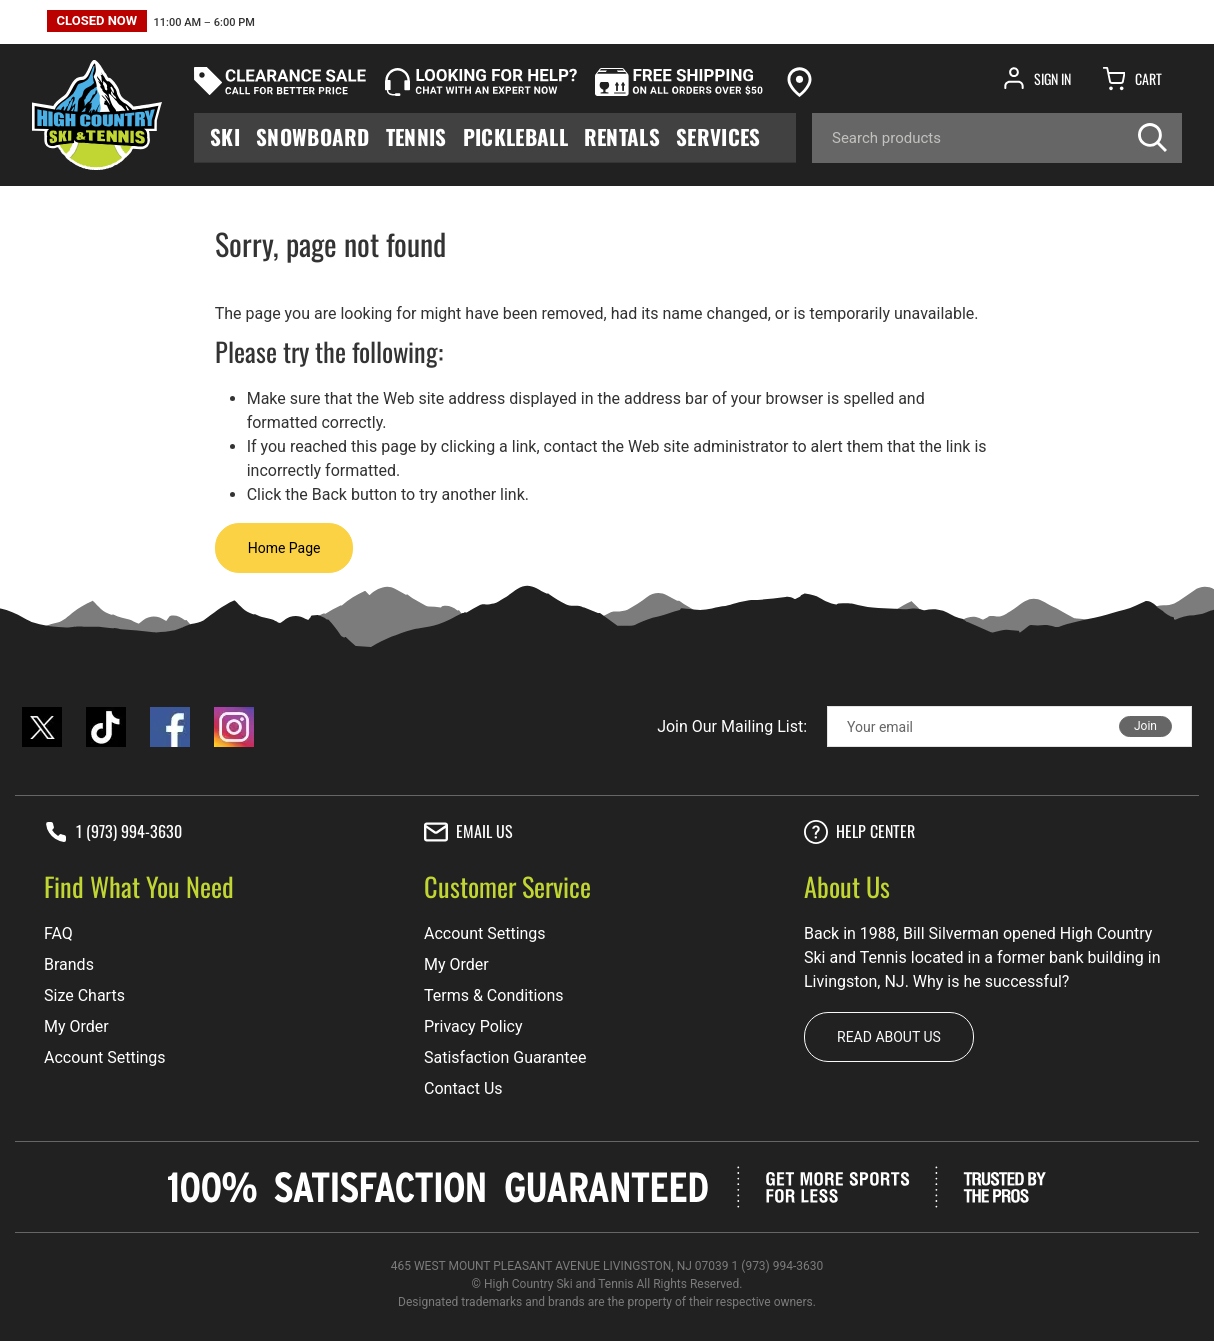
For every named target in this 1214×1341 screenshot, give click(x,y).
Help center (859, 832)
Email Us (468, 832)
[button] (151, 23)
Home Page (284, 548)
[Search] (997, 138)
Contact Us (463, 1088)
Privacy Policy (473, 1026)
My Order (76, 1026)
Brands (69, 964)
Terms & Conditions (494, 995)
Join (1145, 726)
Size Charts (84, 995)
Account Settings (105, 1057)
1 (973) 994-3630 (113, 832)
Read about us (889, 1037)
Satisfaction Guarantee (505, 1057)
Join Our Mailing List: (732, 726)
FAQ (58, 933)
